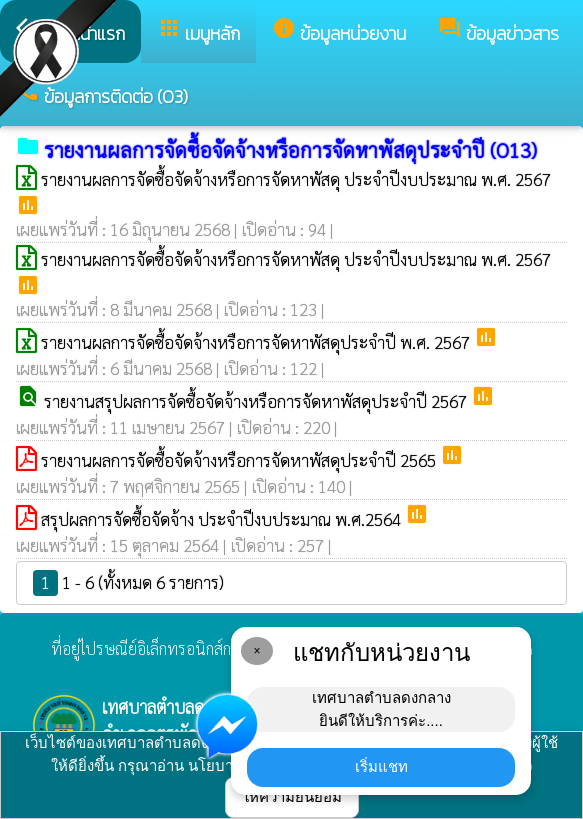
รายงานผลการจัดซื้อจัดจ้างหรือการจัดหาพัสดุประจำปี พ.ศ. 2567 (257, 342)
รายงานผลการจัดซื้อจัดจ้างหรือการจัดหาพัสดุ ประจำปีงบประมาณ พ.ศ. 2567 (296, 179)
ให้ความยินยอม (292, 796)
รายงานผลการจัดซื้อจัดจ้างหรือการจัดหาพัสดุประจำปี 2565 (240, 460)
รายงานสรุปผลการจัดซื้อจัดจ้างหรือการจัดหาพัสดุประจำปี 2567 (257, 401)
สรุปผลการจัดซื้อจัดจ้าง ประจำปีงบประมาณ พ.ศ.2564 (223, 519)
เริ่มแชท (381, 766)
